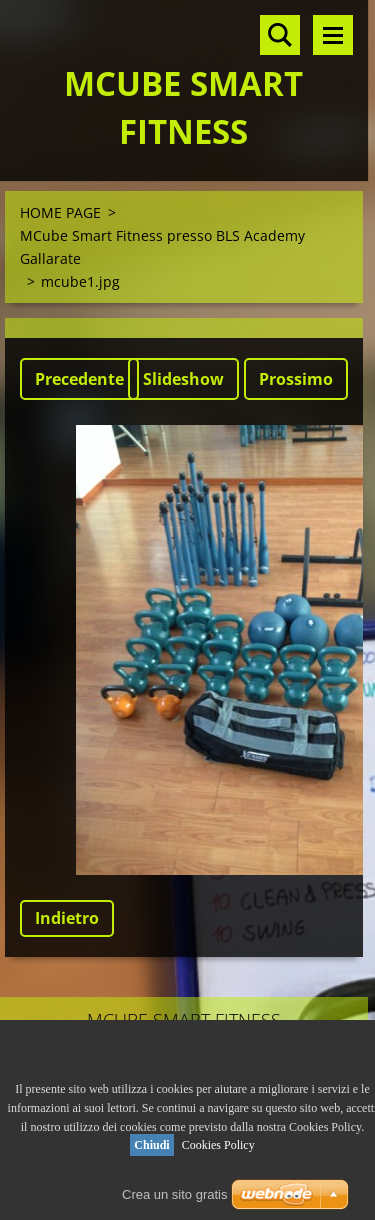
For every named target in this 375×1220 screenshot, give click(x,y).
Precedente (79, 379)
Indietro (67, 918)
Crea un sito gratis (175, 1194)
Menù (333, 35)
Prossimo (296, 379)
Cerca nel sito (280, 35)
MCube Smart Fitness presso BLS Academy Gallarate (162, 247)
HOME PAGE (60, 212)
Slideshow (183, 379)
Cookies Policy (218, 1145)
